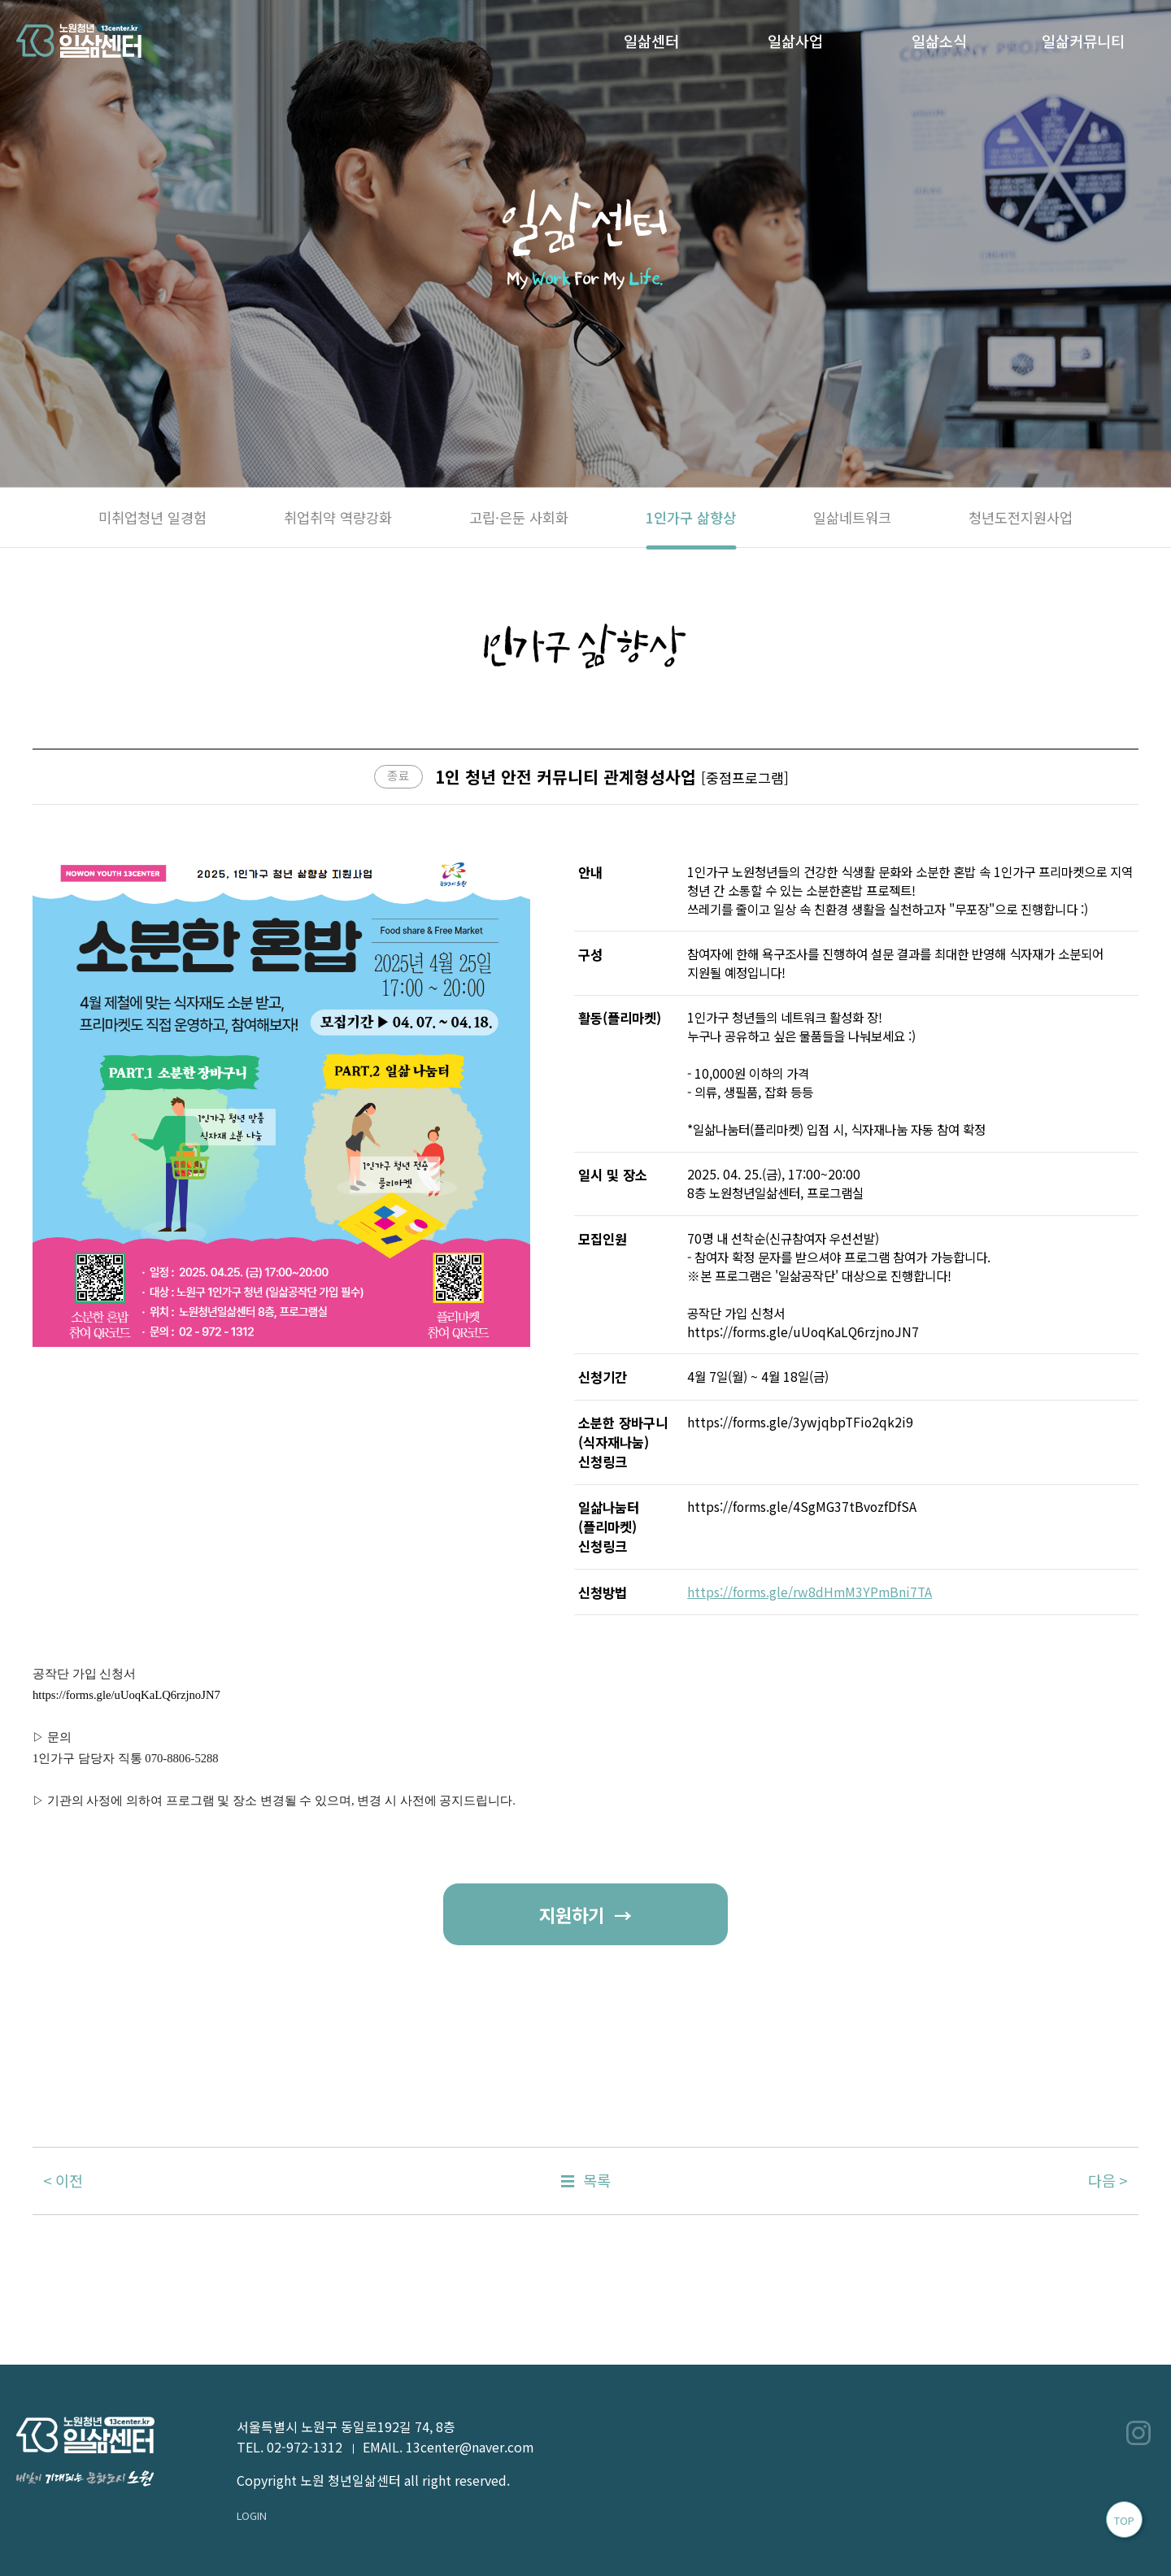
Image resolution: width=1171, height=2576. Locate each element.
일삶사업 (795, 40)
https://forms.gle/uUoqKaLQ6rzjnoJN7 (126, 1694)
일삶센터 (651, 40)
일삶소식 (939, 40)
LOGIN (252, 2515)
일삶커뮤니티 (1083, 40)
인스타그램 (1138, 2433)
